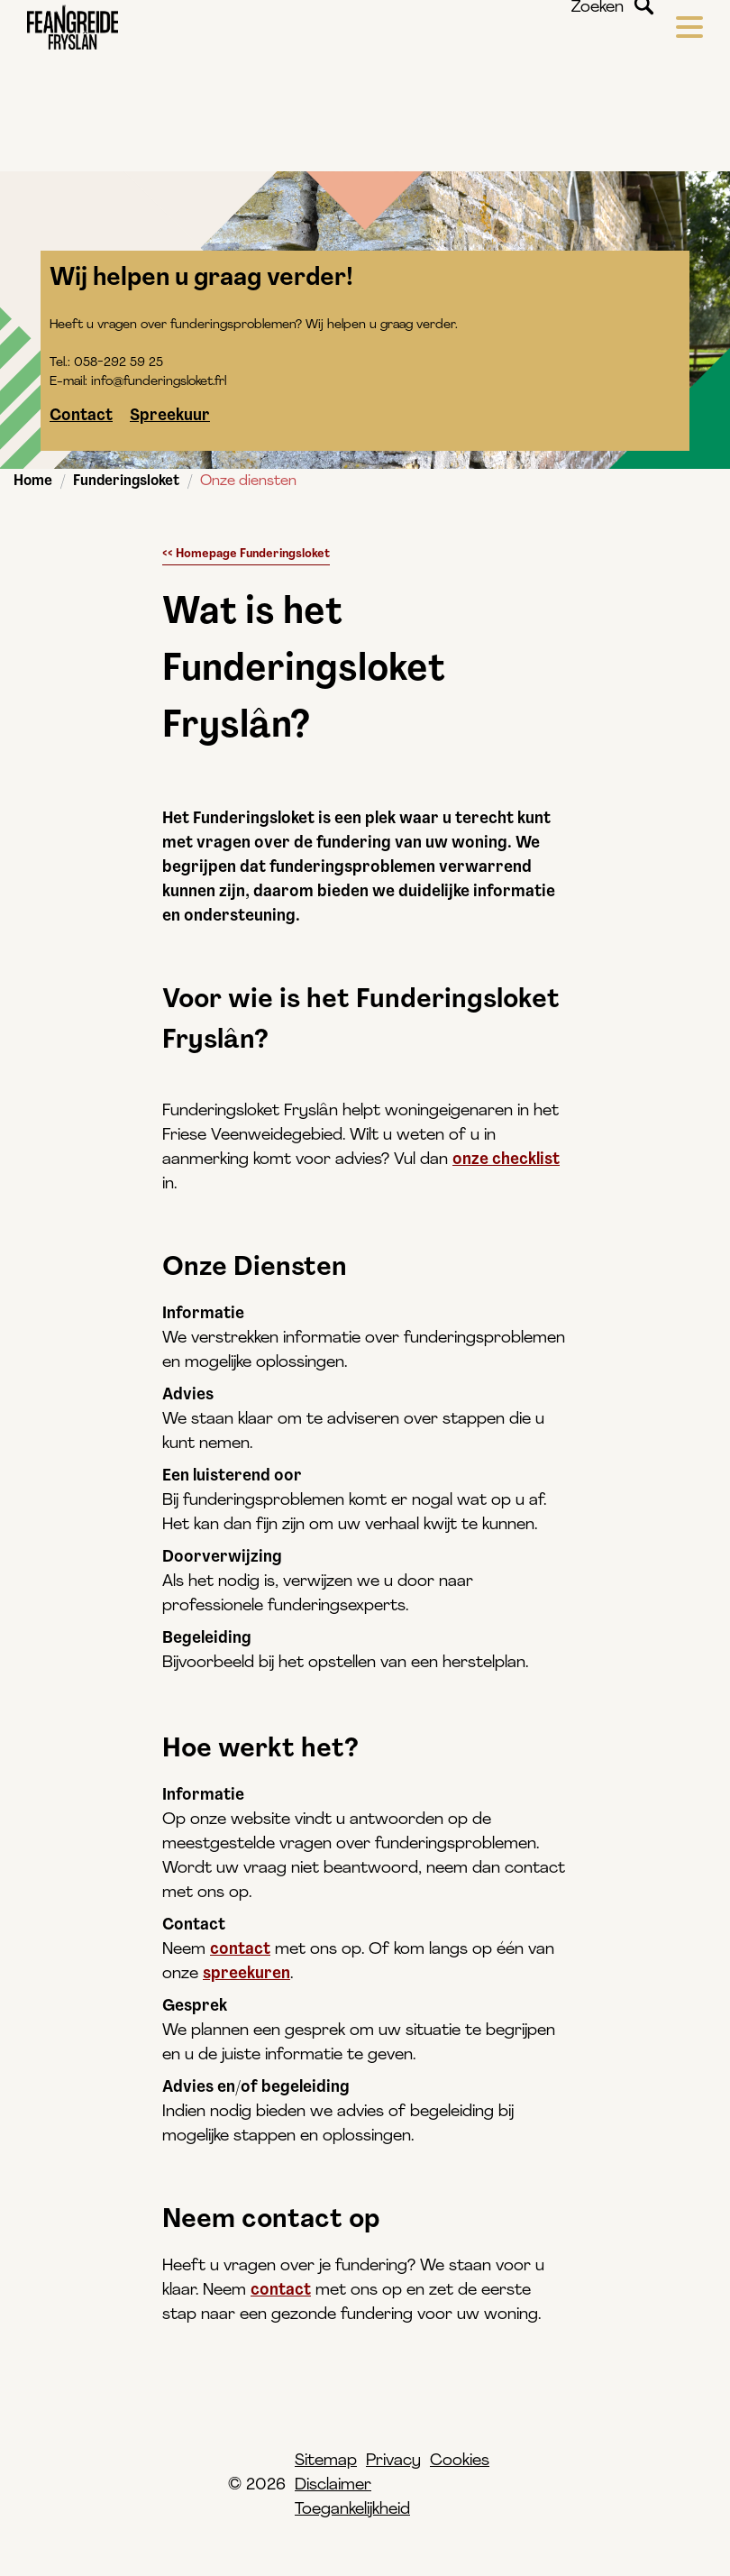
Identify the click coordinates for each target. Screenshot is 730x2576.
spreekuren (246, 1974)
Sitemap (326, 2461)
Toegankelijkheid (352, 2509)
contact (240, 1949)
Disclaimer (333, 2485)
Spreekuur (170, 416)
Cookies (459, 2461)
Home (33, 481)
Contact (81, 416)
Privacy (393, 2461)
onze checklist (506, 1160)
